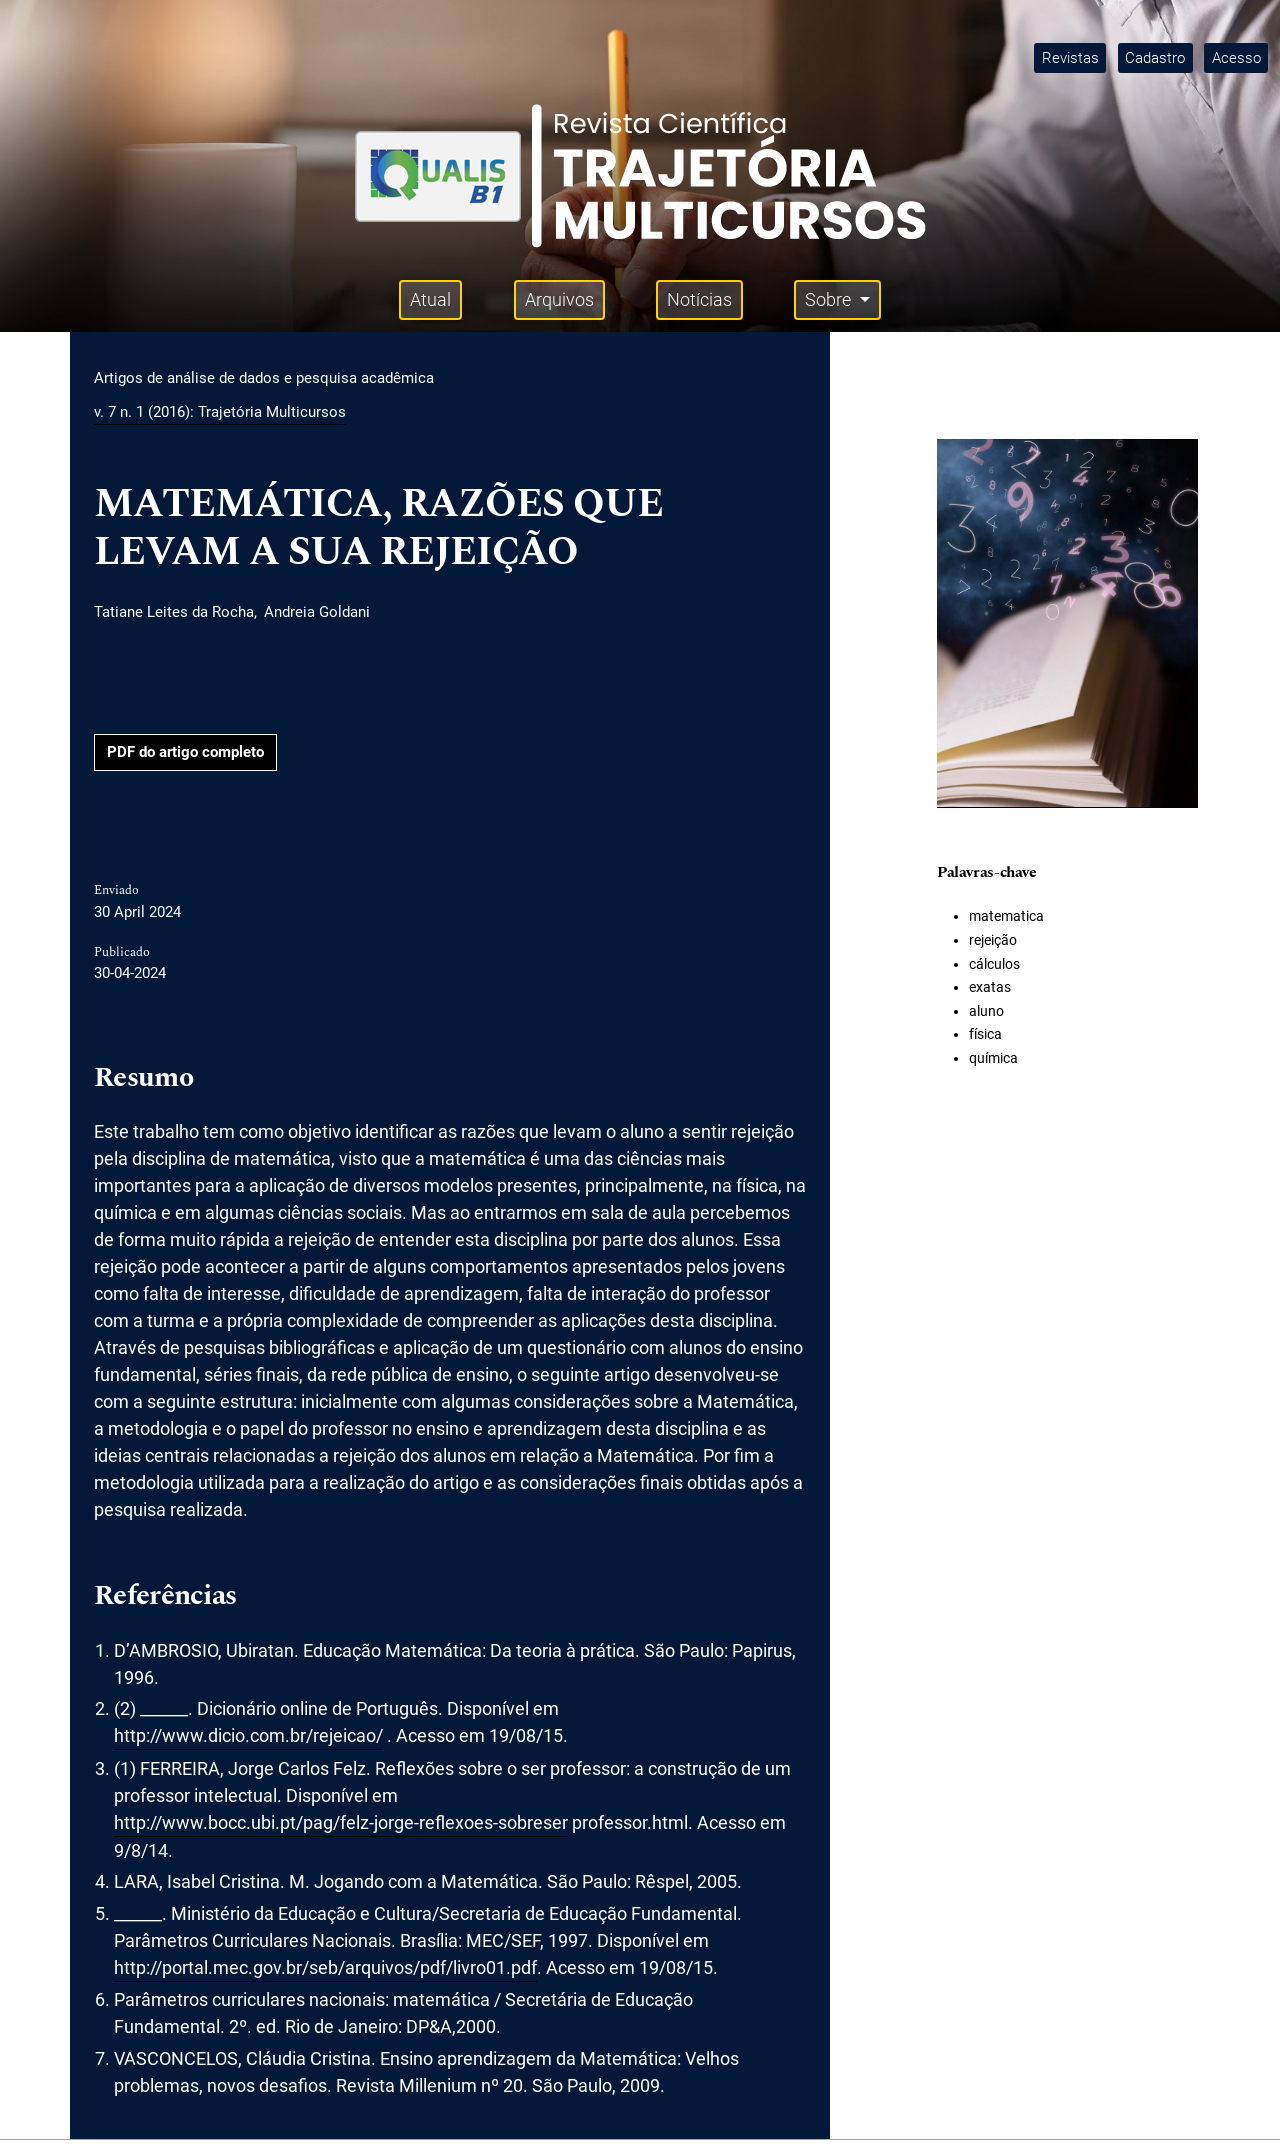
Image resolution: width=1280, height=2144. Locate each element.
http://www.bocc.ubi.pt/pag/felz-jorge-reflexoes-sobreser (341, 1822)
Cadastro (1155, 58)
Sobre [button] (830, 299)
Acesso (1236, 58)
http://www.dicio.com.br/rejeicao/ (248, 1735)
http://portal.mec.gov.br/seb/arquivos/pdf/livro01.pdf (325, 1967)
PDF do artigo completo (185, 752)
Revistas (1070, 58)
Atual (430, 299)
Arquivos (559, 299)
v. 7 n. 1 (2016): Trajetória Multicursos (220, 412)
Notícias (699, 299)
